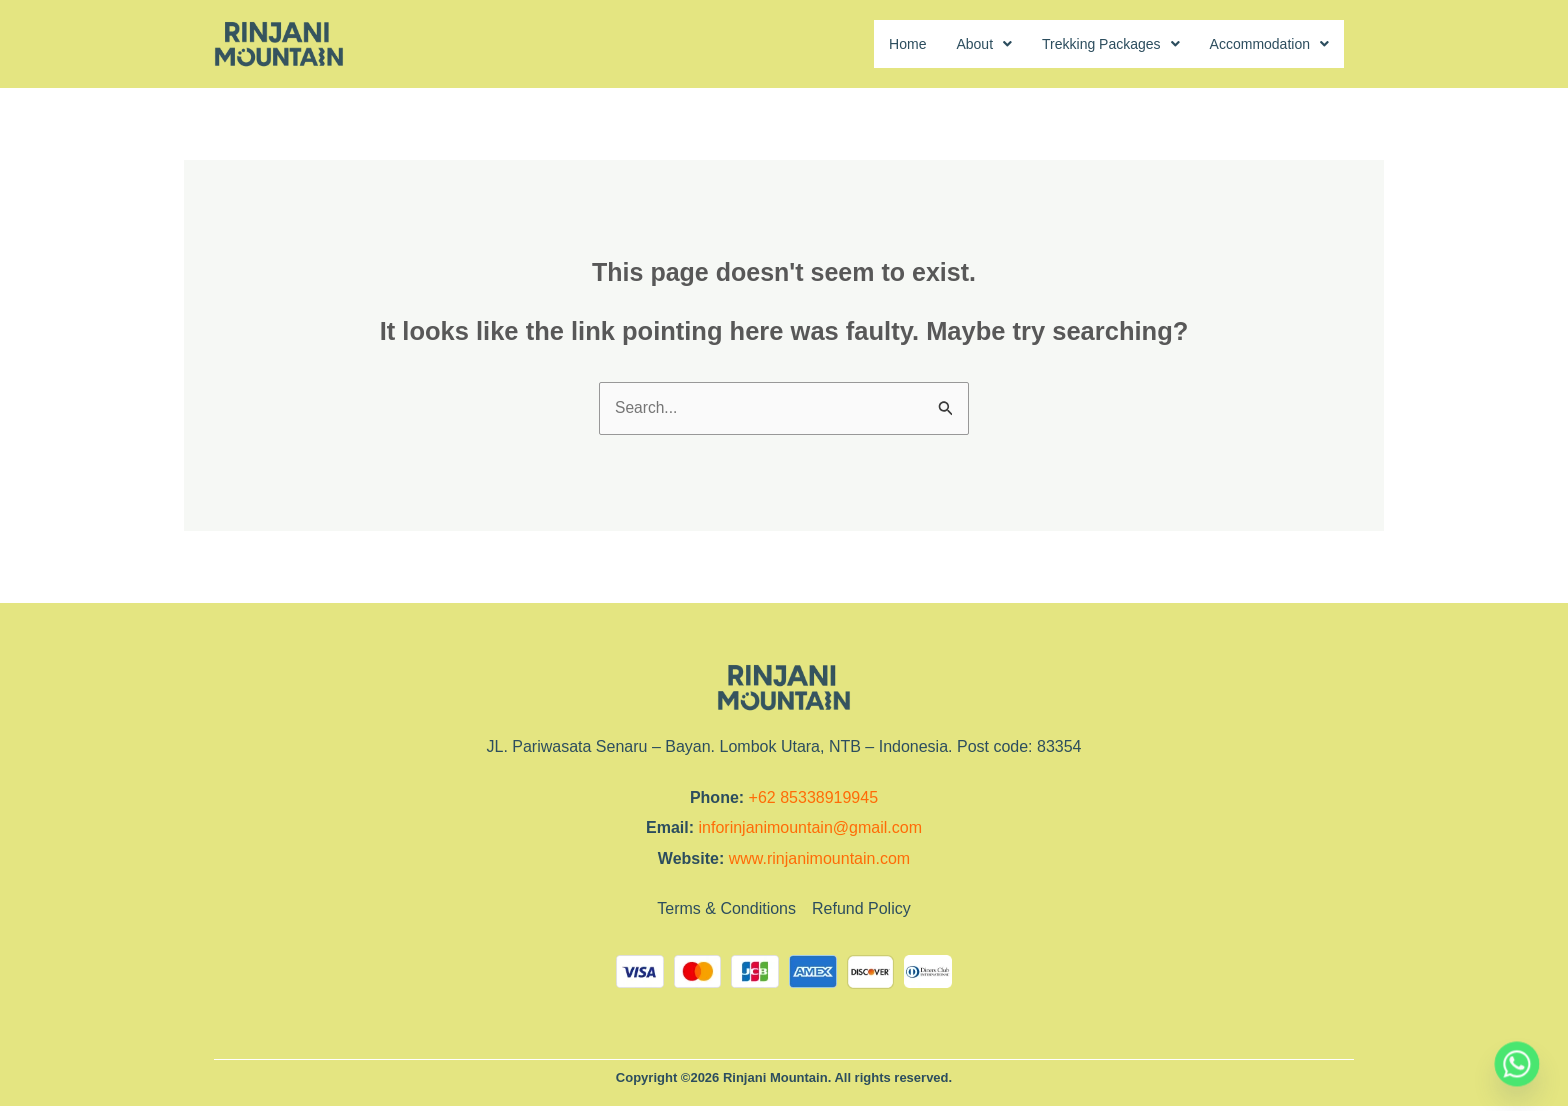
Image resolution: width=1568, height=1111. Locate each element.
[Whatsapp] (1517, 1064)
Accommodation (1262, 44)
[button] (950, 45)
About (950, 44)
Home (868, 44)
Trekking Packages (1088, 44)
